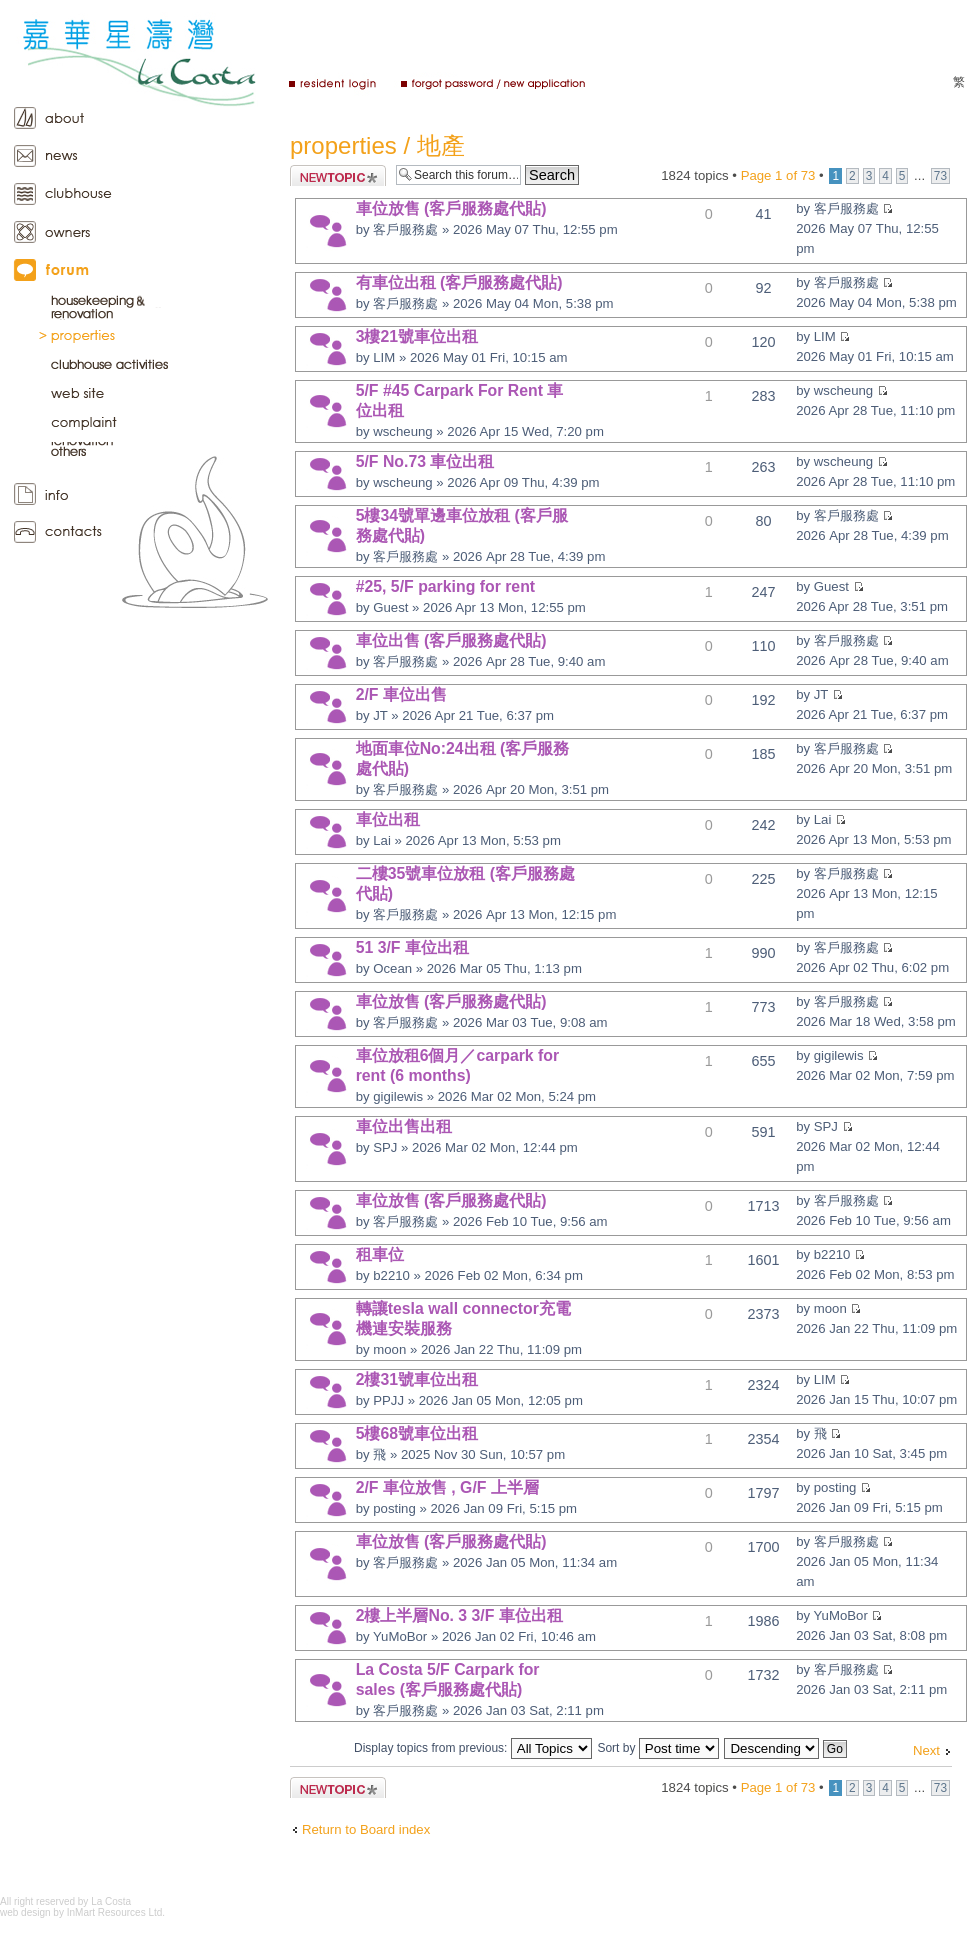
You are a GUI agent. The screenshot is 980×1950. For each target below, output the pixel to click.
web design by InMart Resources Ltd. (82, 1912)
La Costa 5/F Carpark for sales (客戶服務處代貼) (448, 1679)
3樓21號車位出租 (417, 336)
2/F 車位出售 (401, 694)
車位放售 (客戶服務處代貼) (451, 208)
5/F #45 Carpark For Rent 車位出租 (460, 400)
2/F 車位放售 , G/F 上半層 (447, 1487)
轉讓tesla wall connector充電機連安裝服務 (463, 1318)
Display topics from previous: (473, 1748)
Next (926, 1750)
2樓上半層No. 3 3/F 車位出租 (459, 1615)
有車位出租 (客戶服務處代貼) (459, 282)
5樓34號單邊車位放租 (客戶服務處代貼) (462, 525)
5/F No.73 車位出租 (425, 461)
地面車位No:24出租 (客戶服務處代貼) (463, 758)
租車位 (380, 1254)
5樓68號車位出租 (417, 1433)
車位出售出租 (404, 1126)
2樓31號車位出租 (417, 1379)
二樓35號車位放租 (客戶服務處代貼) (465, 883)
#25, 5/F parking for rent (445, 586)
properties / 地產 (377, 145)
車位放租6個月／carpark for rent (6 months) (458, 1065)
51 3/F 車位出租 (412, 947)
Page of (778, 175)
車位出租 (388, 819)
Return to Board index (366, 1829)
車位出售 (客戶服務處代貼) (451, 640)
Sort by (657, 1748)
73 (940, 176)
